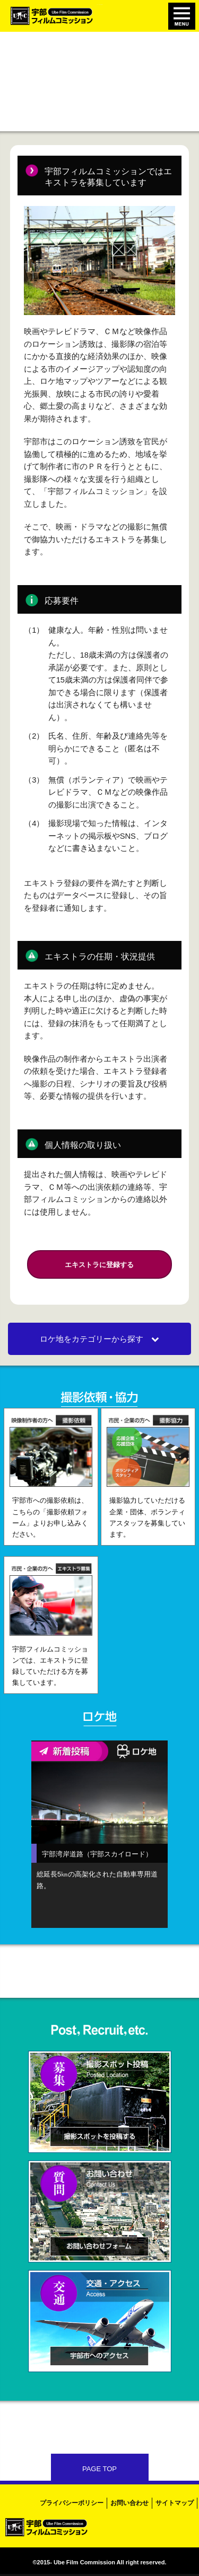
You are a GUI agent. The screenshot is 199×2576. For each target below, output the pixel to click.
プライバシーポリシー (71, 2503)
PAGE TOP (99, 2469)
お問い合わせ (129, 2503)
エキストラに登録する (99, 1265)
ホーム (18, 53)
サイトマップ (174, 2503)
